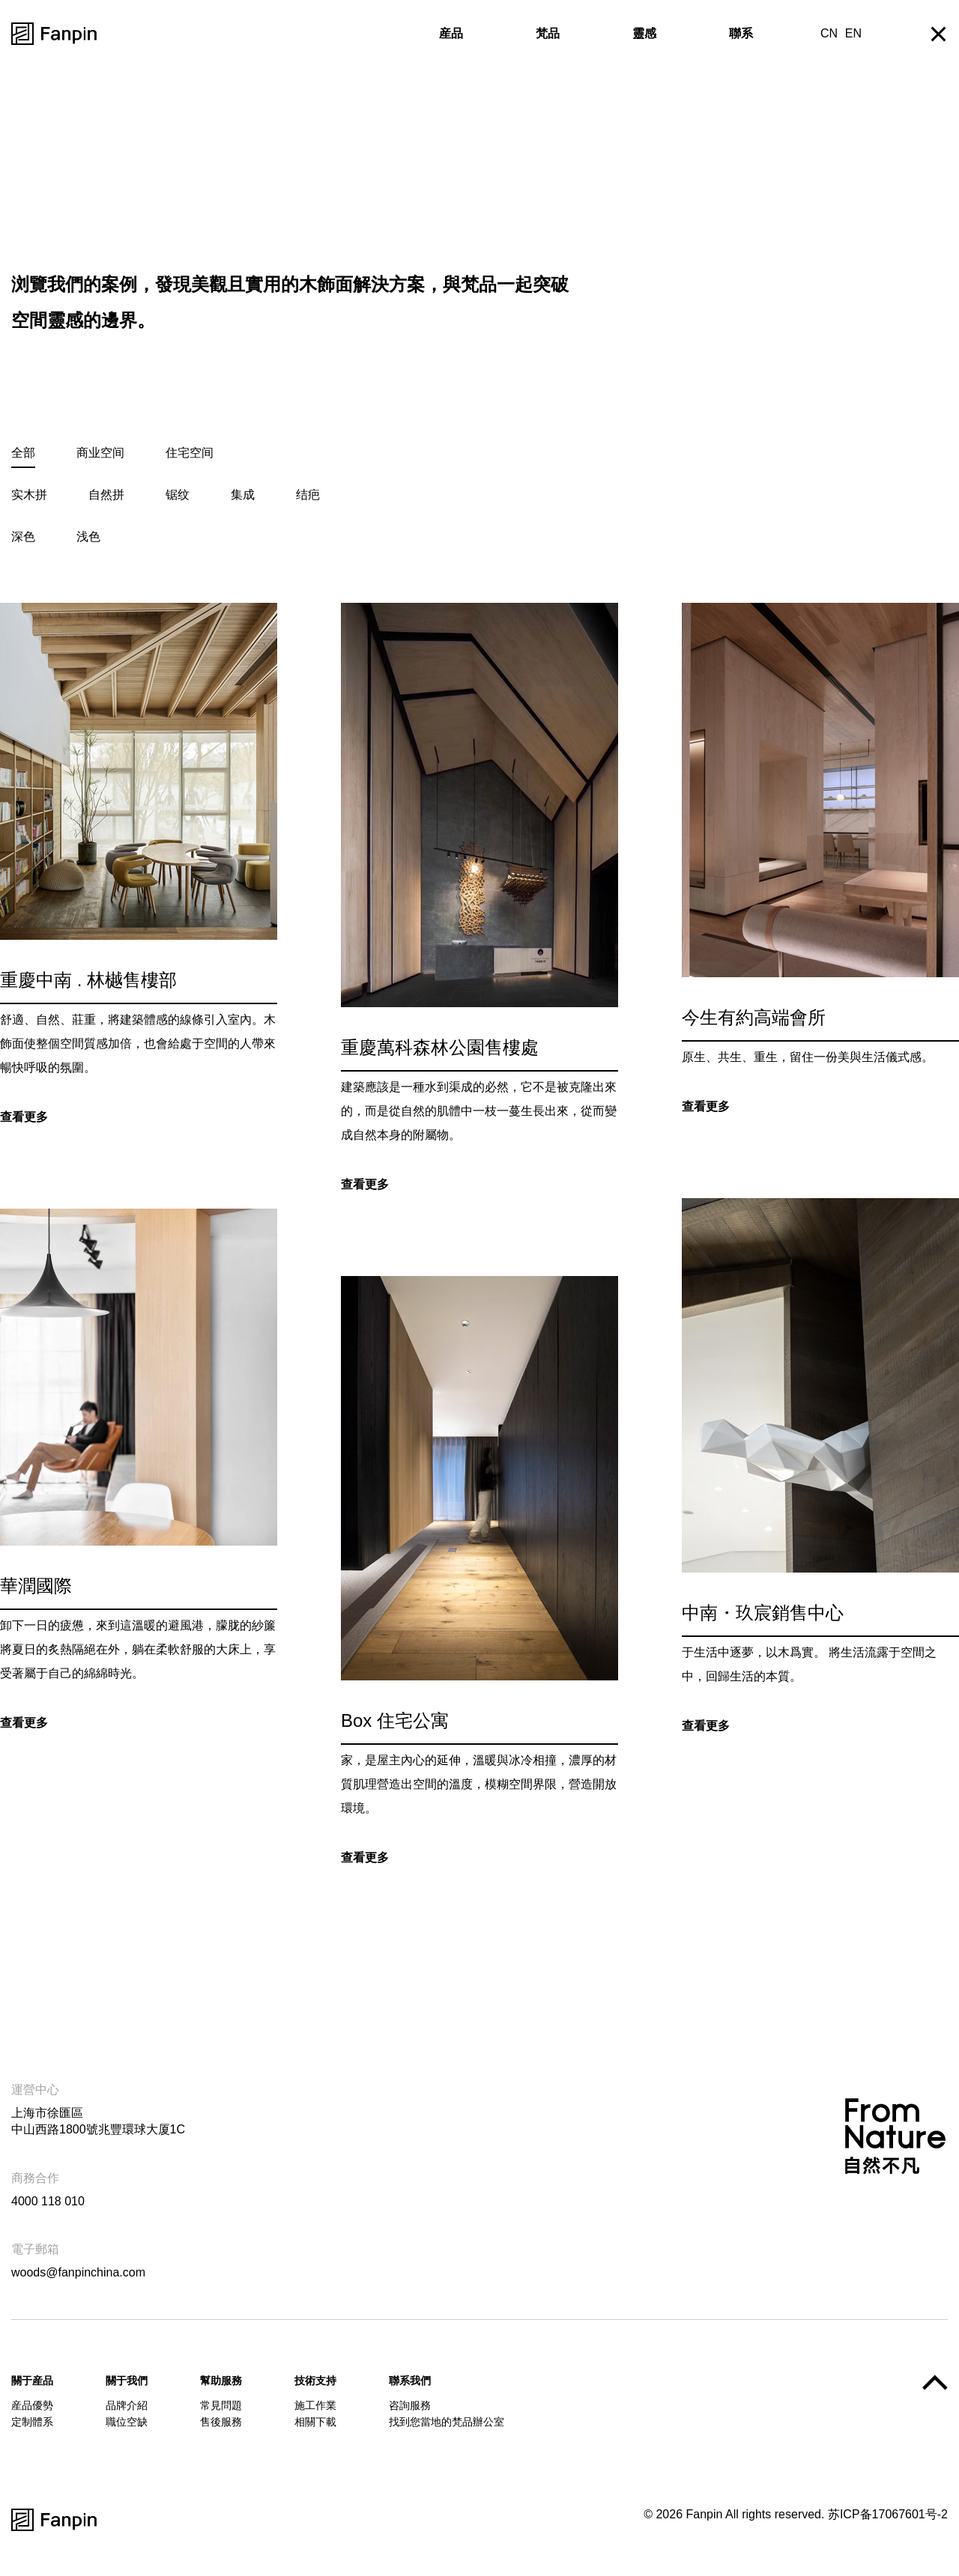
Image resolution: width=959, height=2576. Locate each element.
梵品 (548, 33)
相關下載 (315, 2422)
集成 (243, 494)
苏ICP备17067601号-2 (888, 2514)
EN (853, 33)
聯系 (741, 33)
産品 (451, 33)
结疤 (308, 494)
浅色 (88, 536)
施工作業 (315, 2405)
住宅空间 (190, 452)
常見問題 (221, 2405)
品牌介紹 (127, 2405)
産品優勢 (32, 2405)
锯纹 (178, 494)
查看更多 (24, 1119)
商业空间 (100, 452)
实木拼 (29, 494)
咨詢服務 (410, 2405)
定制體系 (32, 2422)
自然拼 (106, 494)
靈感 (644, 33)
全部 (23, 452)
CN (829, 33)
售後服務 (221, 2422)
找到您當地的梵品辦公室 (446, 2422)
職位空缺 (127, 2422)
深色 (23, 536)
